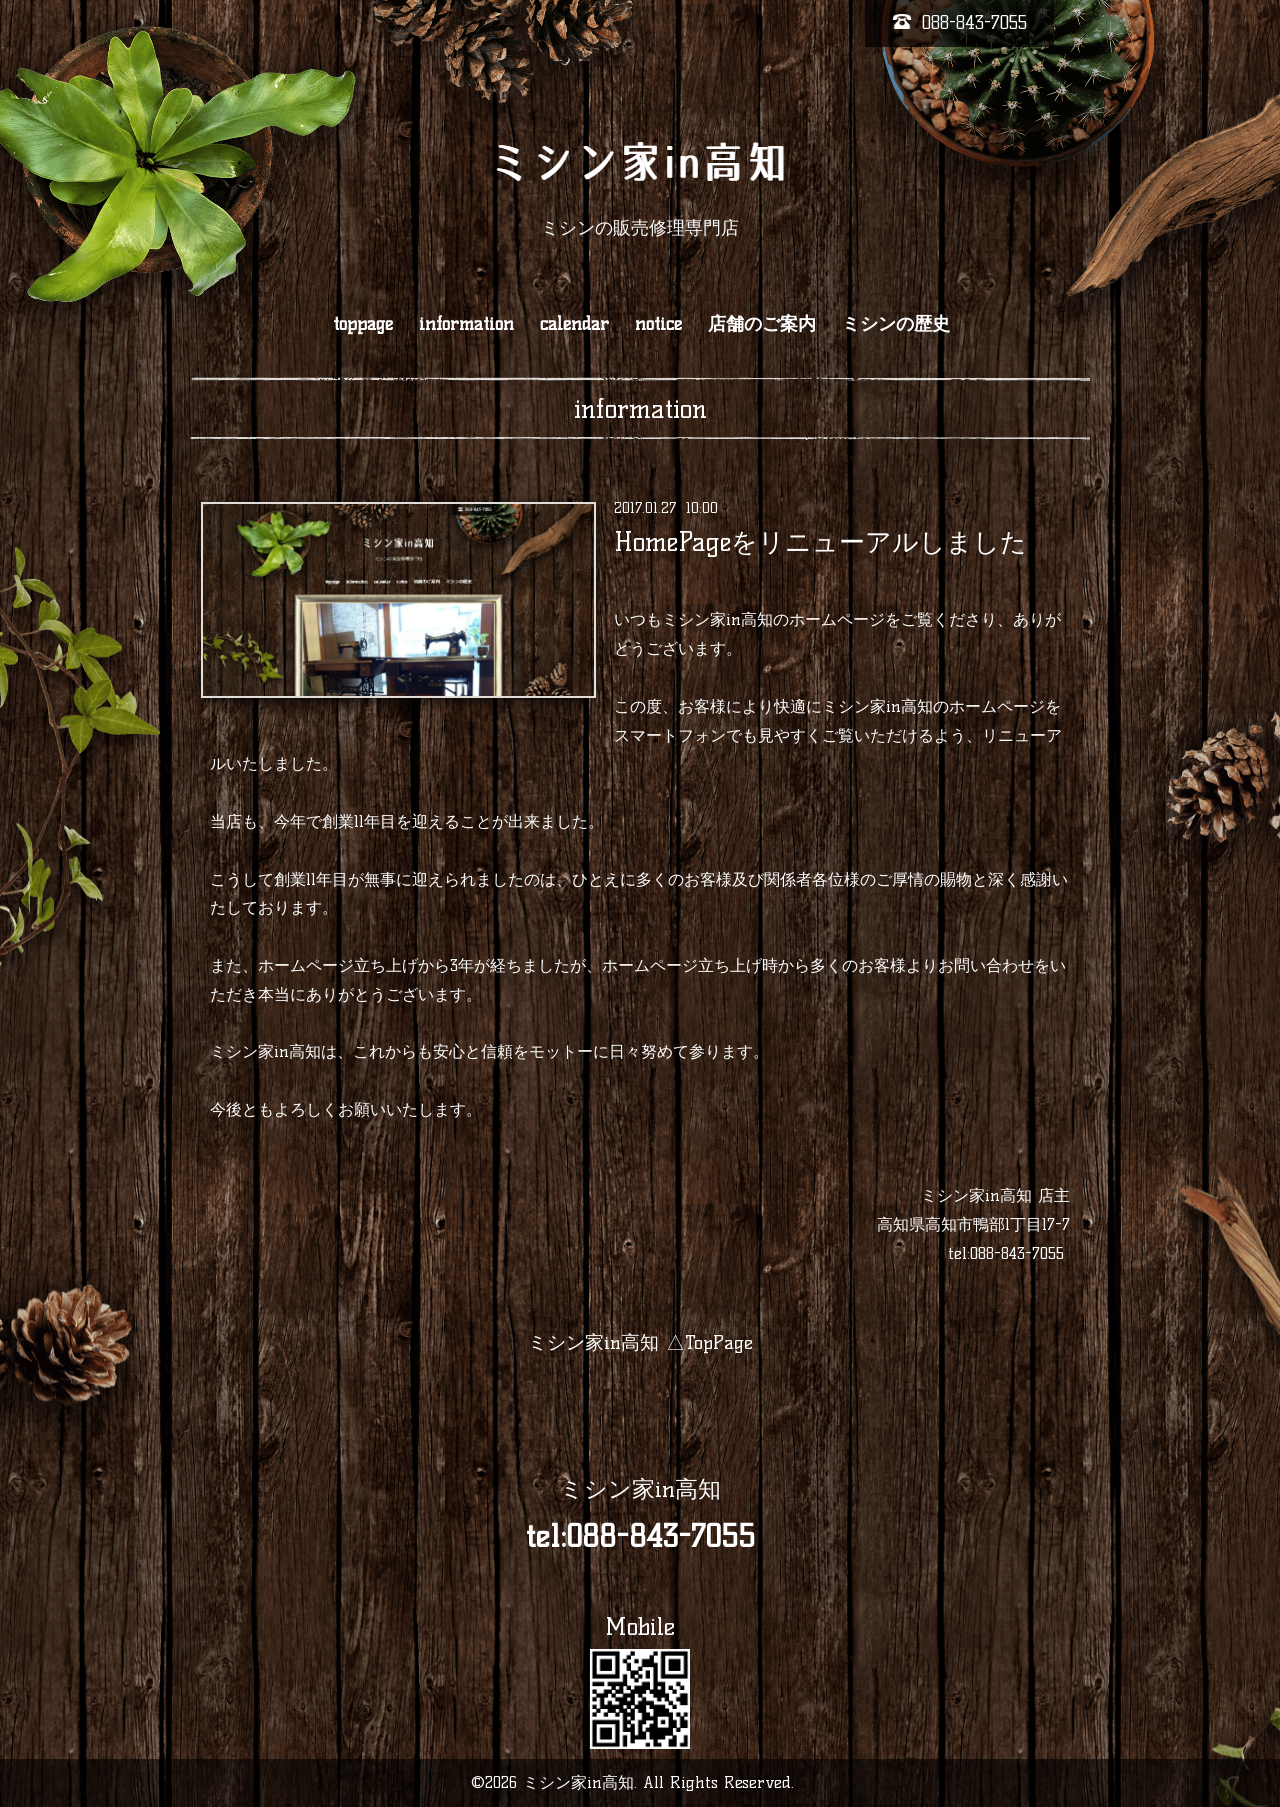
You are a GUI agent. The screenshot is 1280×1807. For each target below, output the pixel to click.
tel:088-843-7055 (1006, 1253)
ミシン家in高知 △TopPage (640, 1342)
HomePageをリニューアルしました (820, 541)
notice (658, 324)
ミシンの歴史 (896, 324)
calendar (574, 324)
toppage (363, 324)
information (466, 324)
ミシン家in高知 (640, 1489)
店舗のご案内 (762, 324)
